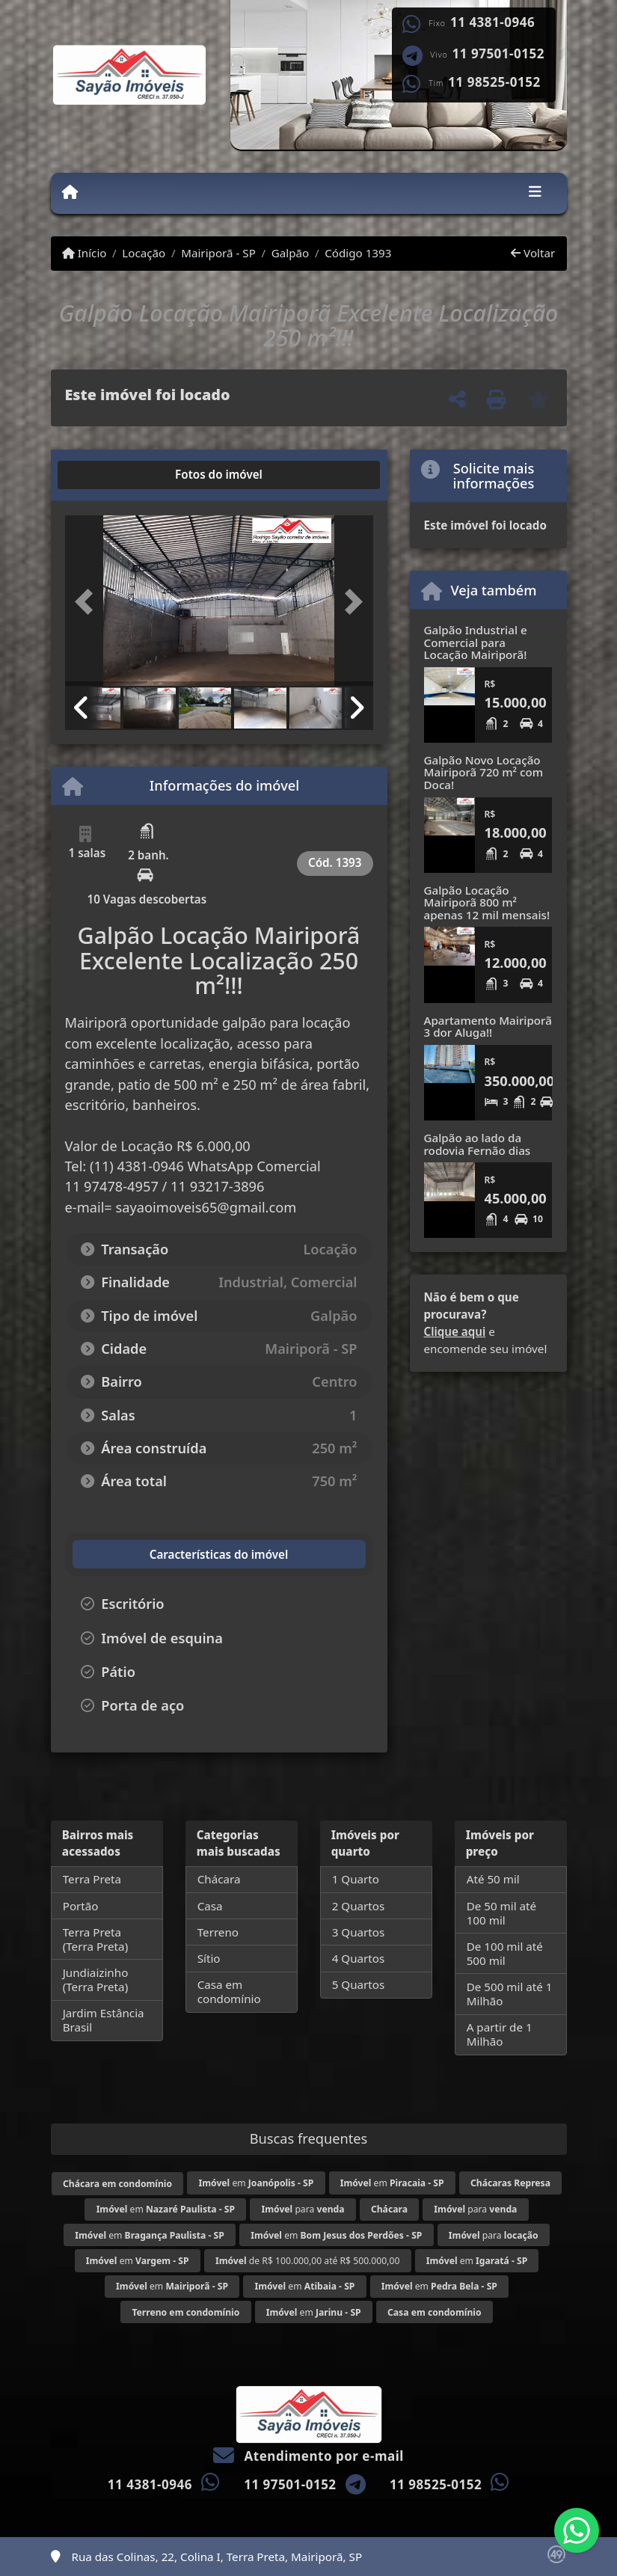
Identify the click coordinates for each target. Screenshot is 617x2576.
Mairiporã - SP (218, 252)
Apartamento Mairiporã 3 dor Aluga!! (488, 1026)
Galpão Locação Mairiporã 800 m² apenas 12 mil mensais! (487, 902)
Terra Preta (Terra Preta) (96, 1939)
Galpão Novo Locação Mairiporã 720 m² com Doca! (484, 772)
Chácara (219, 1878)
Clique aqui (455, 1331)
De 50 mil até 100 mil (501, 1913)
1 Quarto (355, 1878)
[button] (88, 602)
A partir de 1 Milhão (499, 2034)
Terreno (218, 1932)
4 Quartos (358, 1958)
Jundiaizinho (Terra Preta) (96, 1979)
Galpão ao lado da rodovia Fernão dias (477, 1144)
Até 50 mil (493, 1878)
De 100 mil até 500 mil (505, 1953)
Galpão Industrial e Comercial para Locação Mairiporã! (475, 642)
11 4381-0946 (492, 22)
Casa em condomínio (229, 1991)
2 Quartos (358, 1905)
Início (84, 252)
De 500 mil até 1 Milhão (510, 1993)
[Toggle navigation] (535, 193)
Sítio (209, 1958)
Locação (143, 252)
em (255, 2183)
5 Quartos (358, 1984)
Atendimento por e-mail (308, 2456)
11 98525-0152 (494, 82)
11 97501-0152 (498, 54)
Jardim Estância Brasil (103, 2019)
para (302, 2209)
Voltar (533, 252)
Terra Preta (92, 1878)
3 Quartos (358, 1932)
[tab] (113, 475)
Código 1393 (358, 252)
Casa (210, 1905)
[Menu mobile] (70, 192)
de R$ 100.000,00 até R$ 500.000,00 (307, 2260)
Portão (81, 1905)
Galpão (290, 252)
